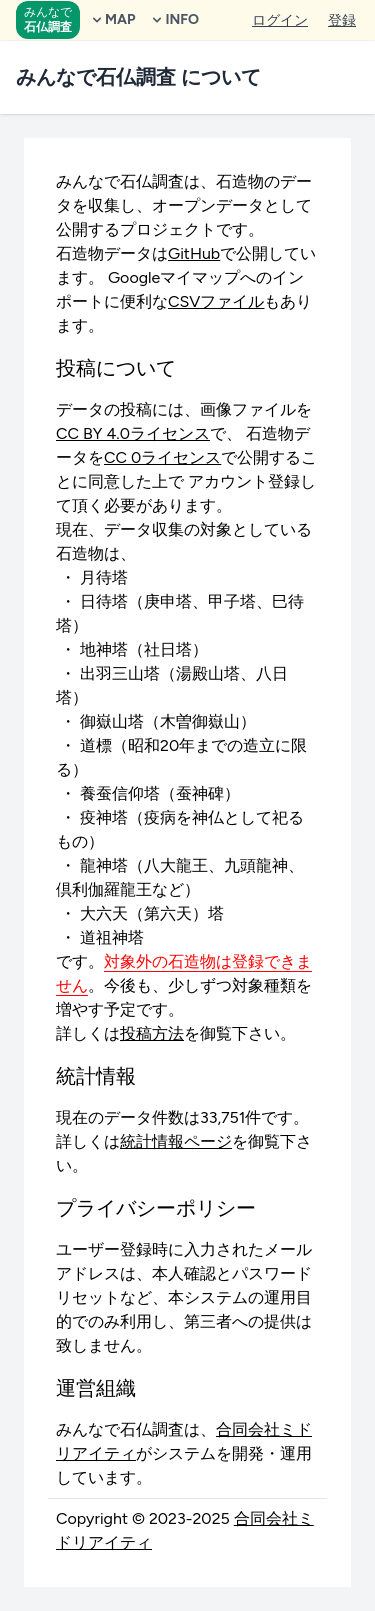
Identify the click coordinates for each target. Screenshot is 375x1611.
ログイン (280, 20)
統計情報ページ (176, 1141)
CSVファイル (216, 301)
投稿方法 (152, 1033)
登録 (342, 20)
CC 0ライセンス (162, 457)
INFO (174, 19)
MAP (112, 19)
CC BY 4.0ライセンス (133, 433)
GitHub (194, 253)
